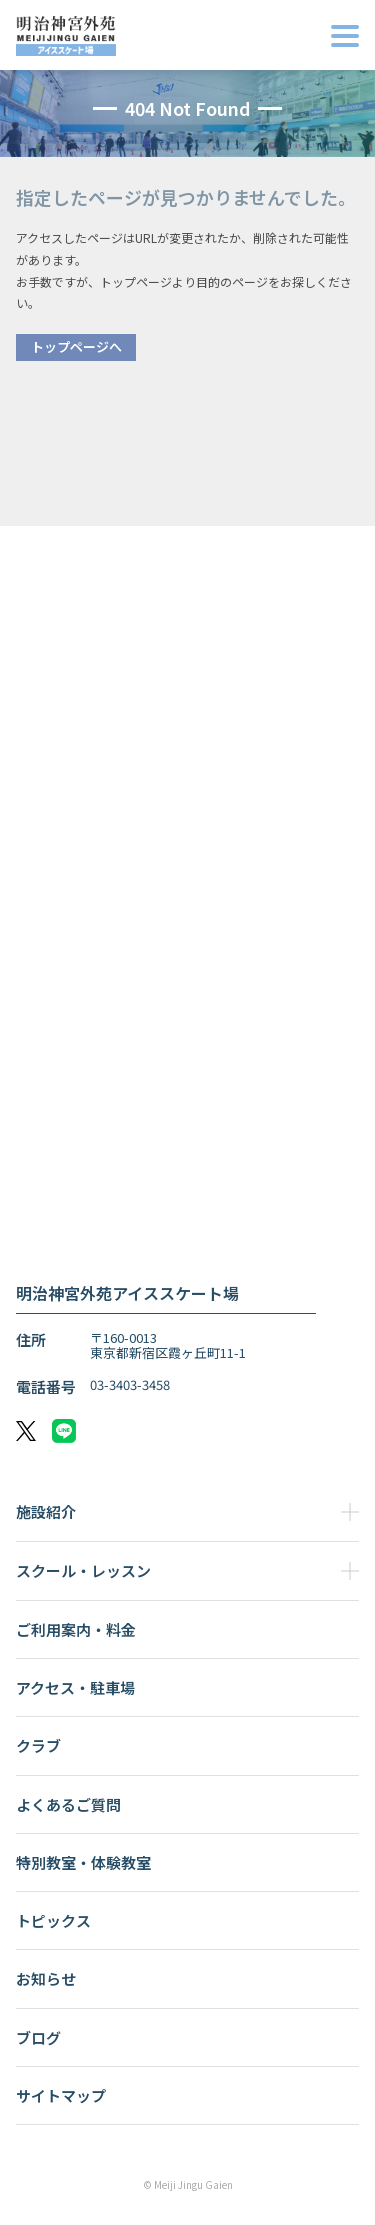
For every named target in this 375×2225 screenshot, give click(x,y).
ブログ (38, 2037)
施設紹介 (46, 1511)
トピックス (53, 1920)
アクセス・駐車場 (75, 1687)
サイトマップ (61, 2095)
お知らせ (46, 1978)
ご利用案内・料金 (76, 1629)
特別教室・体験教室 (83, 1862)
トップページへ (76, 346)
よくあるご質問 (68, 1804)
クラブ (38, 1745)
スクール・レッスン (83, 1570)
